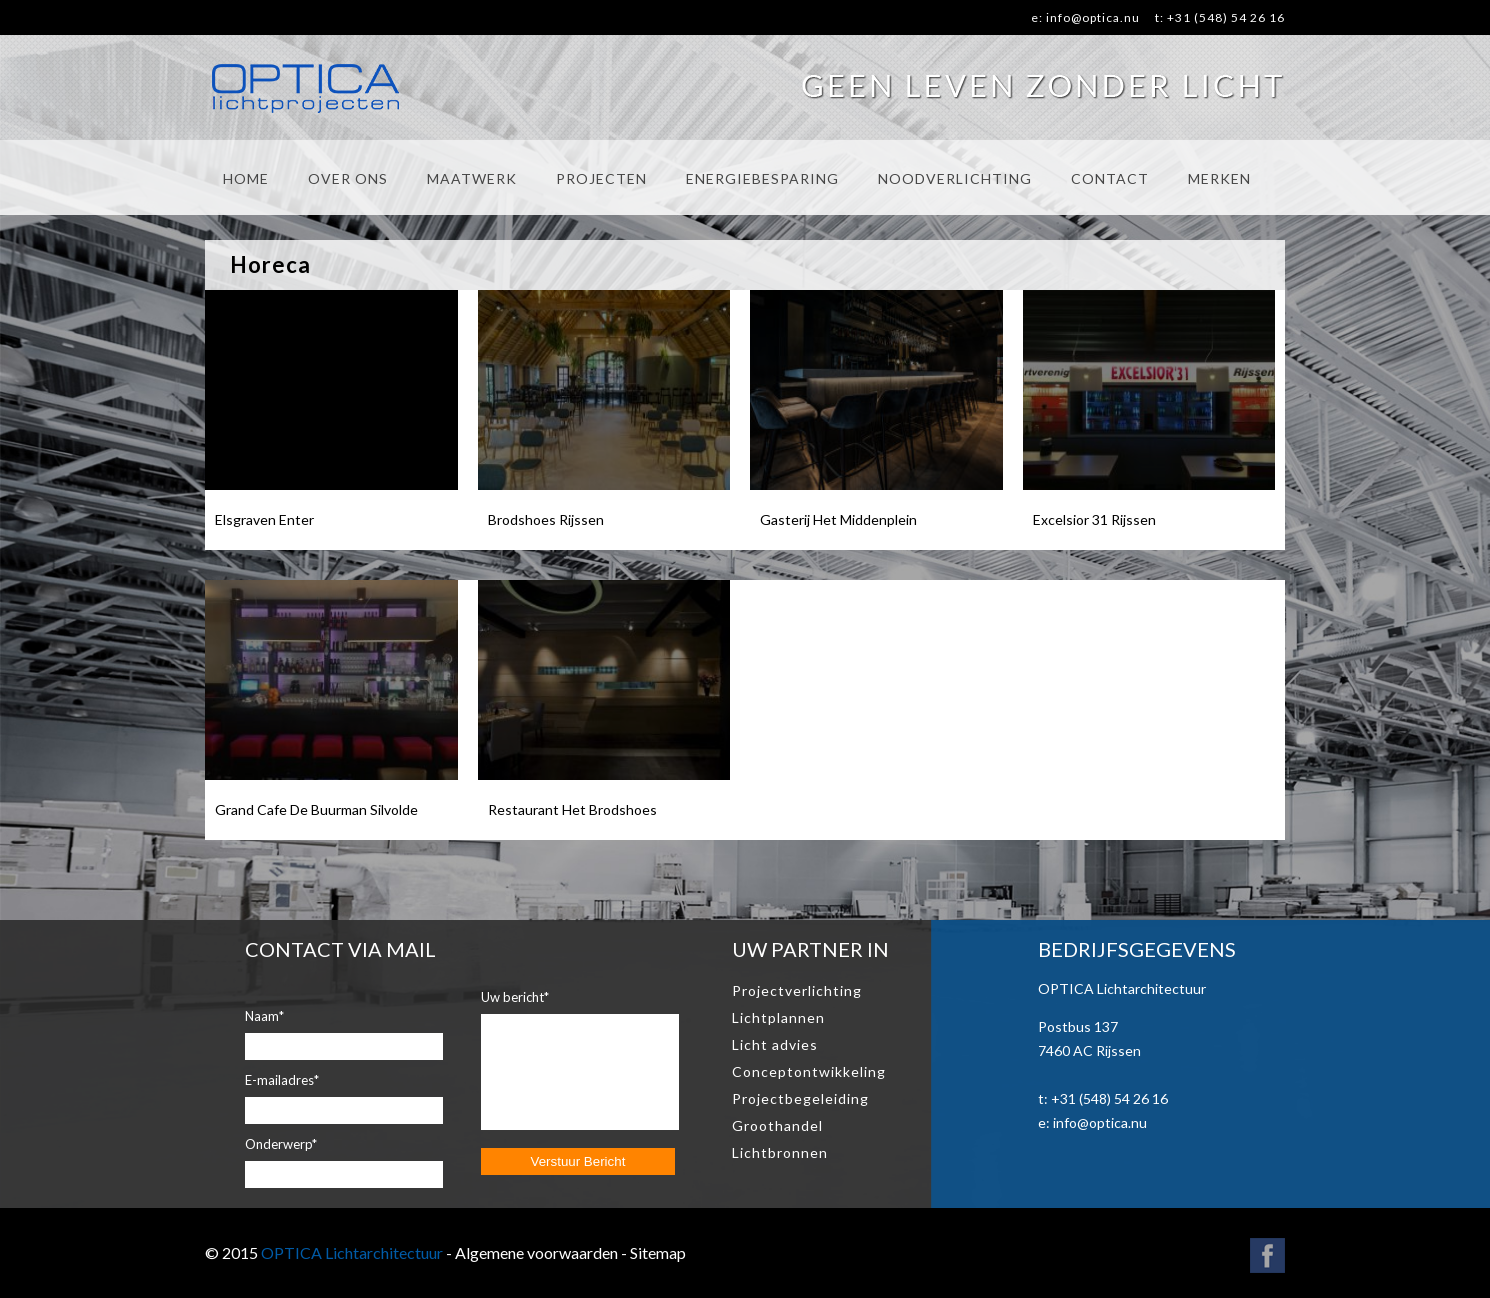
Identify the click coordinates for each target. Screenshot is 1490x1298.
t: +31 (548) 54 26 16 (1220, 17)
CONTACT (1110, 178)
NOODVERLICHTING (955, 178)
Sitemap (658, 1252)
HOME (246, 178)
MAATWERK (472, 178)
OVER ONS (348, 178)
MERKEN (1219, 178)
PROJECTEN (601, 178)
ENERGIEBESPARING (762, 178)
